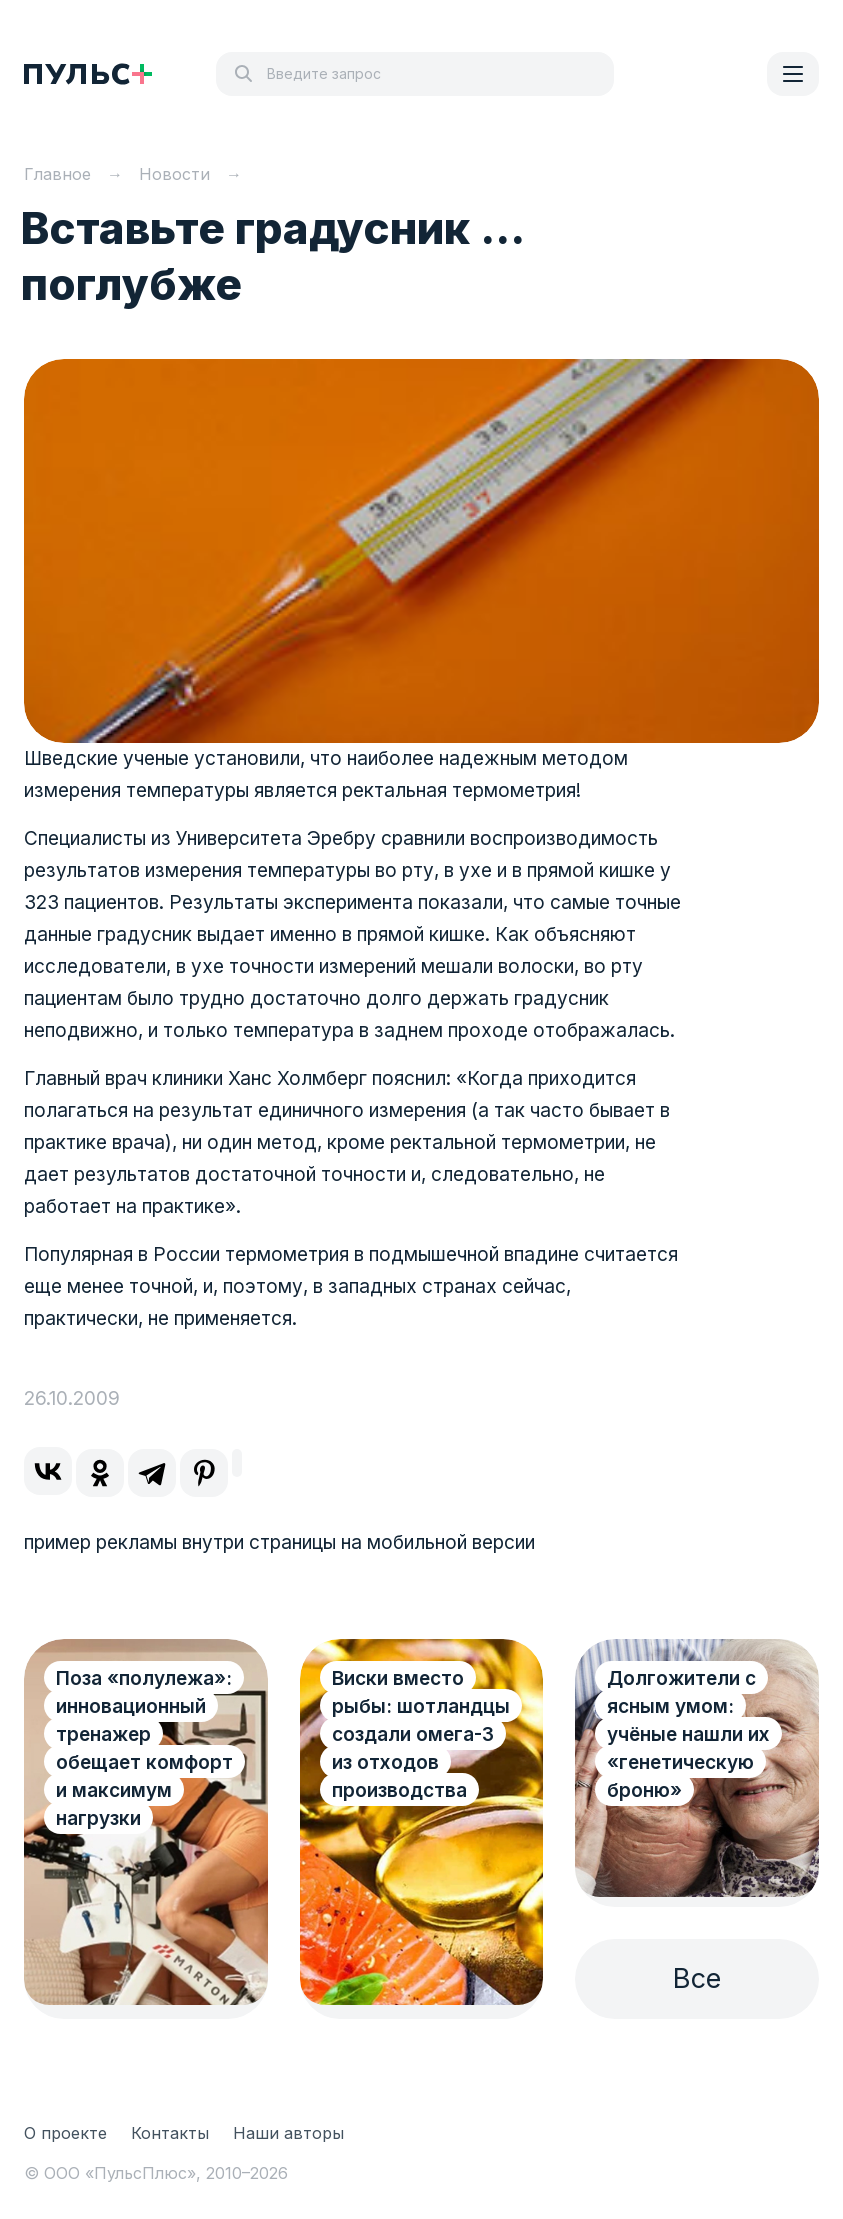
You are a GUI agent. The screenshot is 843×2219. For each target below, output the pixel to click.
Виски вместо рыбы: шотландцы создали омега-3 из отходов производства (421, 1734)
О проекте (65, 2133)
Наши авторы (288, 2133)
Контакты (170, 2133)
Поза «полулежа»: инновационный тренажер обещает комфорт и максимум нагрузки (144, 1748)
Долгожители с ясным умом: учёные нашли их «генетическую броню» (688, 1734)
